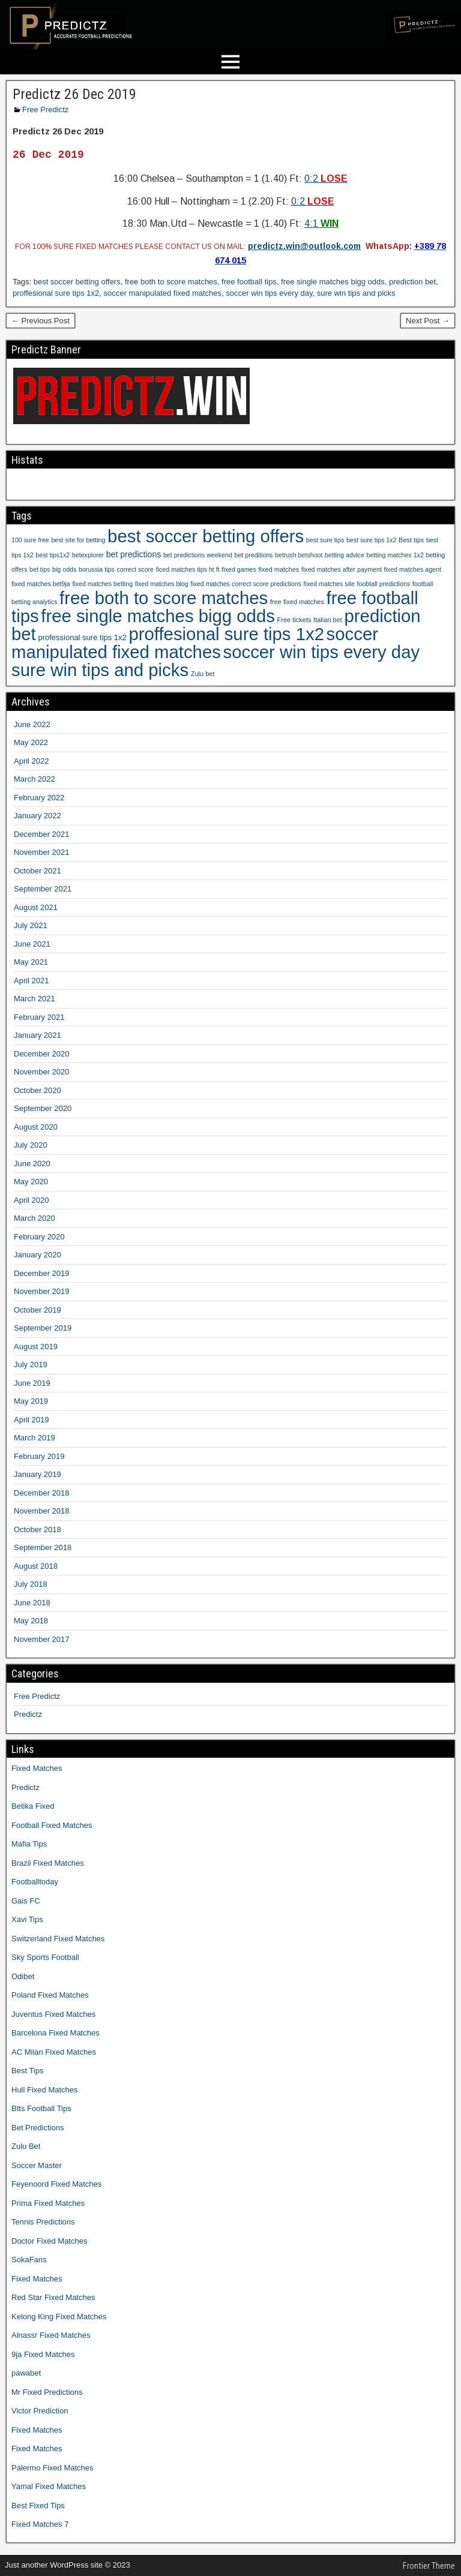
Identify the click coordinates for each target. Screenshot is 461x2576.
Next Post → (428, 320)
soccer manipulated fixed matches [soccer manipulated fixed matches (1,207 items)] (194, 643)
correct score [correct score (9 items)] (135, 569)
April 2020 (31, 1200)
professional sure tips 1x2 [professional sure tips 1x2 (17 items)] (82, 637)
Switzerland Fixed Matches (57, 1938)
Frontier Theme (429, 2565)
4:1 (321, 223)
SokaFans (29, 2259)
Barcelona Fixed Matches (55, 2032)
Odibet (22, 1976)
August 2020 (36, 1126)
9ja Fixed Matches (43, 2354)
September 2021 (42, 888)
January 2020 (37, 1254)
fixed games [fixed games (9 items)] (238, 569)
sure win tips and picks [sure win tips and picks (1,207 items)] (99, 670)
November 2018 (42, 1510)
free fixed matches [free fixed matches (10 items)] (297, 601)
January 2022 (37, 815)
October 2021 (37, 870)
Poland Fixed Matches (50, 1994)
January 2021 (37, 1035)
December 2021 (42, 834)
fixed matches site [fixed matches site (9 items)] (329, 583)
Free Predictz (45, 109)
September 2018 (42, 1547)
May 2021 (31, 961)
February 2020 (39, 1236)
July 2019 (30, 1364)
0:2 (326, 178)
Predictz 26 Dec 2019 (74, 94)
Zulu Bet (25, 2146)
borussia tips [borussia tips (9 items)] (97, 569)
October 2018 (37, 1529)
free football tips (249, 281)
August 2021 (36, 907)
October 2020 (37, 1090)
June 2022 (32, 724)
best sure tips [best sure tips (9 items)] (325, 540)
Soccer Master (36, 2165)
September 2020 (42, 1108)
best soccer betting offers (77, 281)
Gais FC (25, 1900)
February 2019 (39, 1456)
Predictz (28, 1714)
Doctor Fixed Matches (49, 2240)
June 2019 (32, 1383)
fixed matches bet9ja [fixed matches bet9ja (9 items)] (40, 583)
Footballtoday (34, 1881)
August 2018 (36, 1566)
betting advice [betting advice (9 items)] (344, 555)
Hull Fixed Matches (44, 2089)
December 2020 (42, 1053)
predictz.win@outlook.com (304, 246)
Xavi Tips (27, 1919)
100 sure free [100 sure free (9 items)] (30, 540)
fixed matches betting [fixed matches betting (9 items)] (102, 583)
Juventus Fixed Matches (53, 2014)
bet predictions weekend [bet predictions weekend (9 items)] (197, 555)
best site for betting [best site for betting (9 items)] (78, 540)
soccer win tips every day (269, 293)
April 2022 (31, 760)
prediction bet (412, 281)
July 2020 (30, 1144)
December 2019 (42, 1273)
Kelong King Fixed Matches (58, 2316)
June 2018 (32, 1602)
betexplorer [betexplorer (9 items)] (88, 555)
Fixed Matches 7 (39, 2524)
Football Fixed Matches (51, 1825)
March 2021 (34, 998)
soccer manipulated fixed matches (163, 293)
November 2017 (42, 1639)
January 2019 (37, 1474)
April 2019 (31, 1419)
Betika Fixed (33, 1806)
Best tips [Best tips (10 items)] (411, 540)
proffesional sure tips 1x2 (56, 293)
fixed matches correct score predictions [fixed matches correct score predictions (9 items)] (245, 583)
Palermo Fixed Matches (52, 2467)
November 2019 (42, 1291)
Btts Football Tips (41, 2108)
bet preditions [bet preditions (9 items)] (253, 555)
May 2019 (31, 1401)
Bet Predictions (37, 2127)
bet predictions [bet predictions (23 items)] (133, 554)
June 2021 (32, 943)
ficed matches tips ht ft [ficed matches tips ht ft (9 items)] (188, 569)
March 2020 (34, 1218)
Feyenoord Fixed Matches (56, 2183)
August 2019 (36, 1346)
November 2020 (42, 1071)
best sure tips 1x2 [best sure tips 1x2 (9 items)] (371, 540)
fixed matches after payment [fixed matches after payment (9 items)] (341, 569)
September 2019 (42, 1327)
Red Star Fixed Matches (53, 2297)
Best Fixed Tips (38, 2505)
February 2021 (39, 1017)
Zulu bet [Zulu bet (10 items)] (203, 673)
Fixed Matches (36, 1768)
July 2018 (30, 1584)
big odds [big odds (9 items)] (64, 569)
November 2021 (42, 852)
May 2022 (31, 742)
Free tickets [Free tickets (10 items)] (294, 619)
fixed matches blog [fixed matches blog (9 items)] (161, 583)
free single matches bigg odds (333, 281)
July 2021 (30, 925)
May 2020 (31, 1181)
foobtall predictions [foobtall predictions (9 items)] (384, 583)
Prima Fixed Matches (48, 2203)
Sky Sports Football (45, 1957)
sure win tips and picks (356, 293)
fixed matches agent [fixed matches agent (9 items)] (412, 569)
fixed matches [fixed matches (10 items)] (278, 569)
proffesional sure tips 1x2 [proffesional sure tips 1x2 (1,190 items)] (226, 634)
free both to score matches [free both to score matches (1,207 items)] (163, 598)
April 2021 (31, 980)
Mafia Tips (29, 1843)
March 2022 (34, 778)
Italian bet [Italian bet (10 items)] (327, 619)
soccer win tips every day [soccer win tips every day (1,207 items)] (321, 652)
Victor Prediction (39, 2410)
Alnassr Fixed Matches (51, 2335)
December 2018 (42, 1492)
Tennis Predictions (43, 2221)
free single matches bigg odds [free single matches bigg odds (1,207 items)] (158, 616)
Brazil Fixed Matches (47, 1863)
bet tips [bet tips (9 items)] (39, 569)
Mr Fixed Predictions (46, 2392)
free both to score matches (171, 281)
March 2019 (34, 1437)
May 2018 (31, 1620)
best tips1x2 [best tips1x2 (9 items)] (52, 555)
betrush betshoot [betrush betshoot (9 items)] (298, 555)
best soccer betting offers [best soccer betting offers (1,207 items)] (205, 536)
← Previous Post (40, 320)
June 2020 (32, 1163)
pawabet (26, 2372)
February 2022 (39, 797)
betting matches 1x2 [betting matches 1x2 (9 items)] (394, 555)
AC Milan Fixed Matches (53, 2051)
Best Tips (27, 2070)
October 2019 (37, 1309)
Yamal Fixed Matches (48, 2486)
